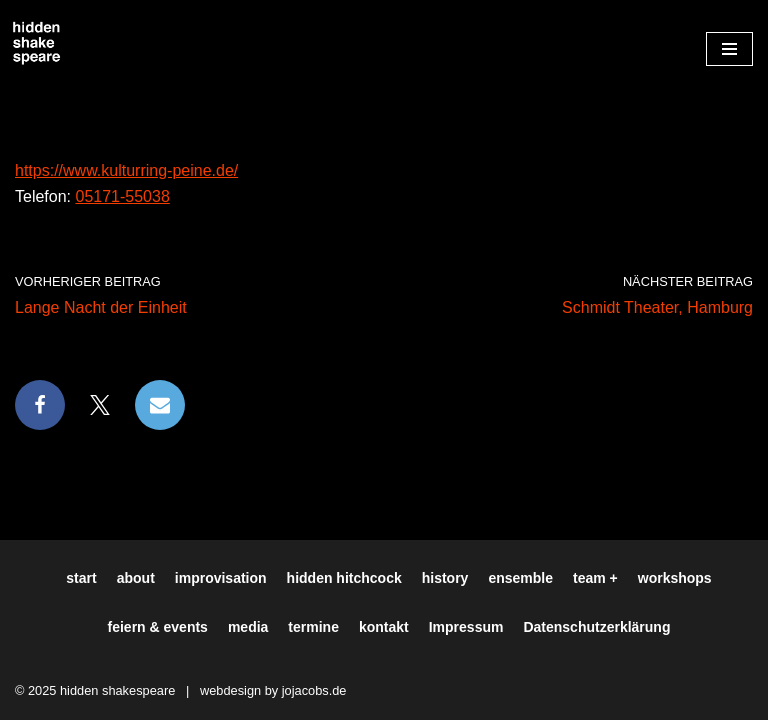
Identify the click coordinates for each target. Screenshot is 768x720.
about (136, 578)
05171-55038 (122, 196)
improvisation (221, 578)
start (81, 578)
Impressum (466, 627)
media (248, 627)
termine (313, 627)
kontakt (384, 627)
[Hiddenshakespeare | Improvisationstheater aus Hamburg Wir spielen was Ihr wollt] (37, 44)
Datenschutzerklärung (596, 627)
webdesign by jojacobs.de (273, 690)
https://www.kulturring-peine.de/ (126, 170)
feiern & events (158, 627)
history (445, 578)
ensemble (520, 578)
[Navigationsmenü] (729, 49)
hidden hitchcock (344, 578)
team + (595, 578)
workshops (675, 578)
